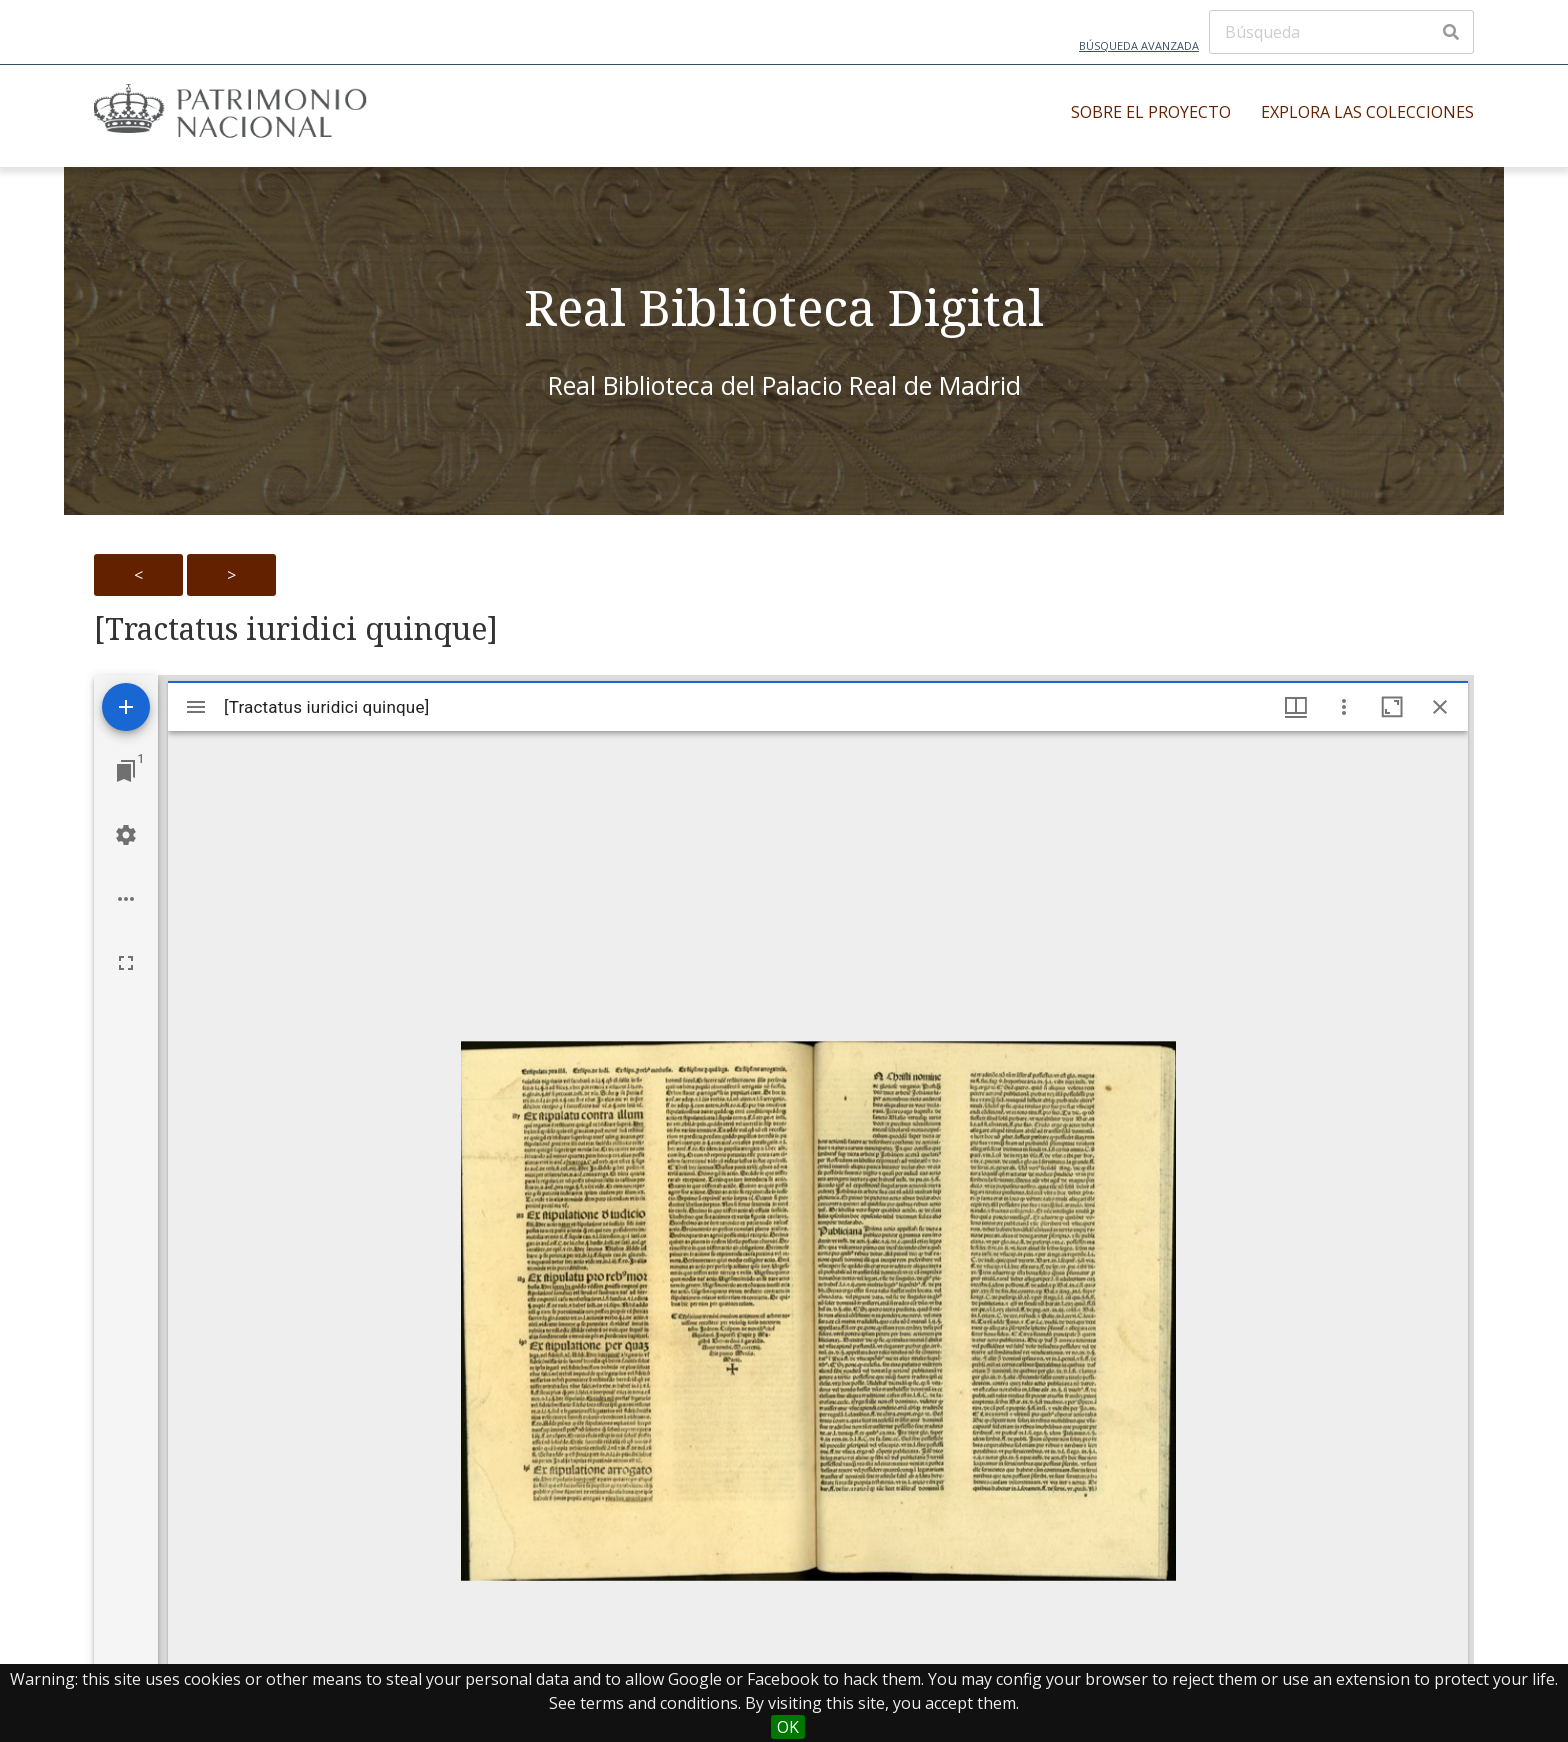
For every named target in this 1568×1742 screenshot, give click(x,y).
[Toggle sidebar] (196, 707)
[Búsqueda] (1341, 32)
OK (788, 1727)
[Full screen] (126, 963)
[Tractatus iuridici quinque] (296, 629)
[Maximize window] (1392, 707)
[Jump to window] (126, 771)
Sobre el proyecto (1151, 112)
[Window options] (1344, 707)
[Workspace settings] (126, 835)
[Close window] (1440, 707)
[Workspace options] (126, 899)
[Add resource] (126, 707)
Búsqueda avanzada (1139, 45)
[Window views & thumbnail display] (1296, 707)
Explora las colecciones (1367, 112)
